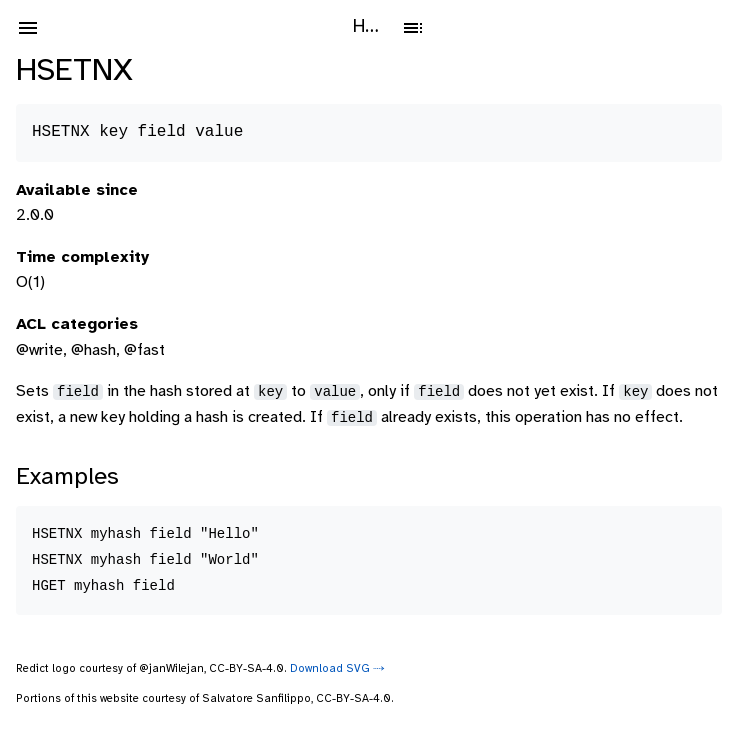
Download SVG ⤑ (337, 669)
